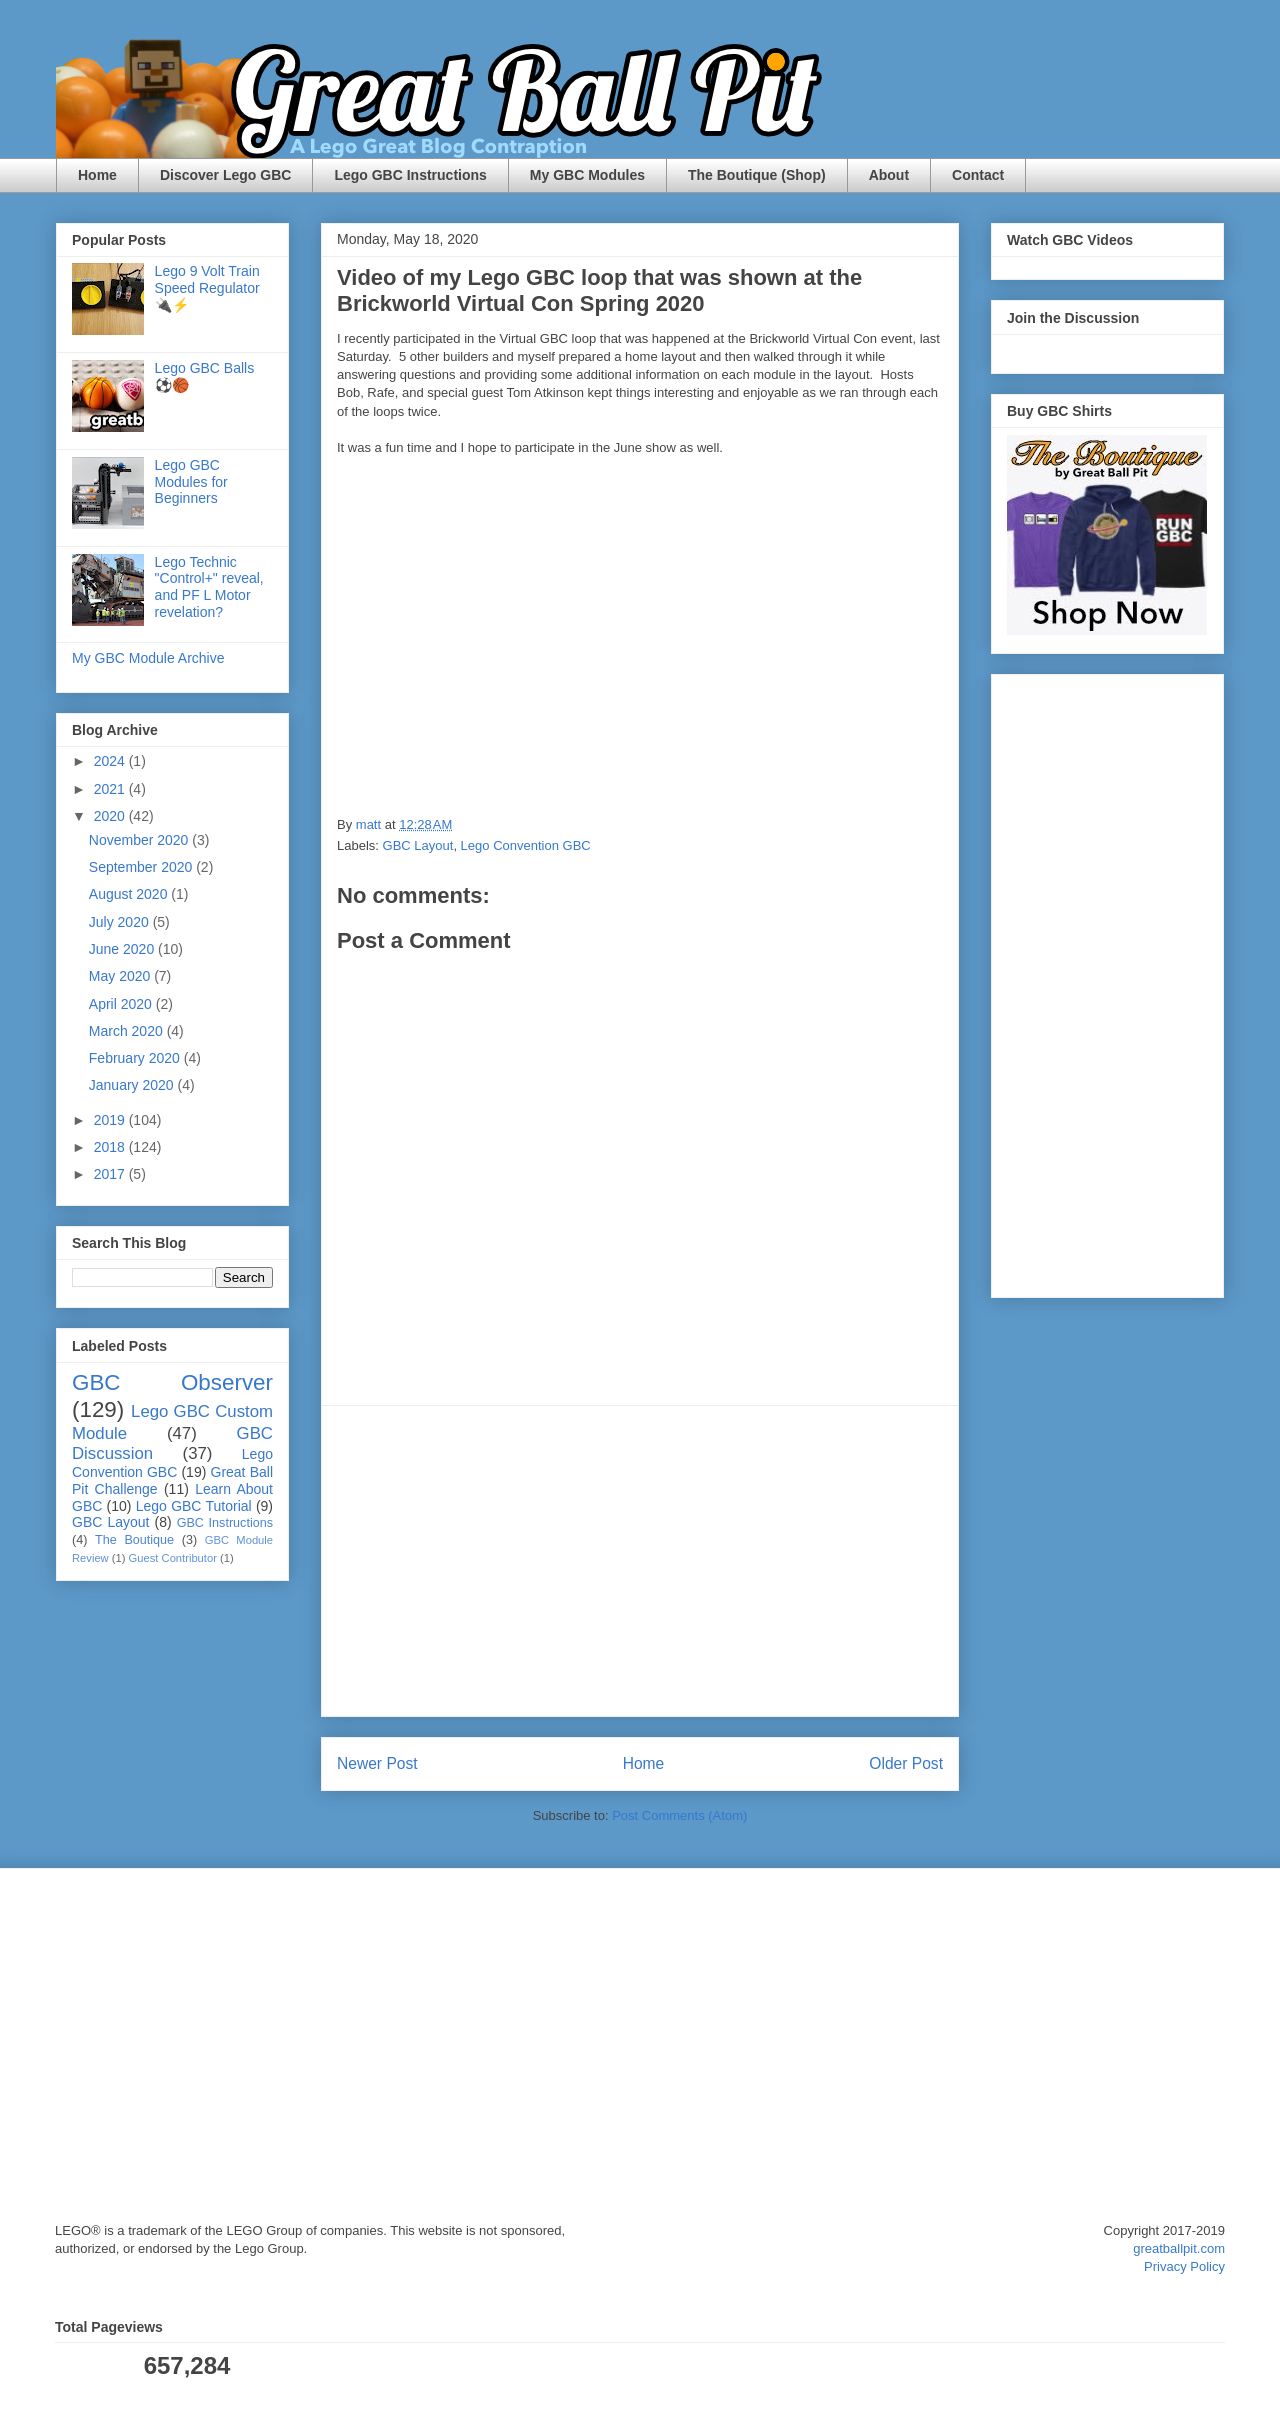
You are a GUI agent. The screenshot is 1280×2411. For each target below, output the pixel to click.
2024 (111, 761)
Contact (978, 175)
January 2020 (133, 1085)
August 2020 (130, 894)
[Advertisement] (640, 1561)
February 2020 (136, 1058)
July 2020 (121, 922)
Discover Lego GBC (225, 175)
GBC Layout (418, 845)
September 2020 (142, 867)
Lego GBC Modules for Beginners (191, 482)
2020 (111, 816)
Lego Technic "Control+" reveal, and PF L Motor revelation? (209, 587)
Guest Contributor (173, 1558)
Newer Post (377, 1763)
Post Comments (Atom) (679, 1815)
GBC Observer (172, 1382)
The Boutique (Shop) (757, 175)
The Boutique (134, 1540)
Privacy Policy (1184, 2266)
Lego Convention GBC (526, 845)
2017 (111, 1174)
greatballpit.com (1179, 2248)
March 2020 (128, 1031)
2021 (111, 789)
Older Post (906, 1763)
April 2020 (122, 1004)
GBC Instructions (225, 1523)
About (889, 175)
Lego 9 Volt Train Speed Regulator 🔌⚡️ (207, 288)
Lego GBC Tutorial (194, 1506)
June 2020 (123, 949)
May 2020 (121, 976)
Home (97, 175)
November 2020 (141, 840)
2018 (111, 1147)
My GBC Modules (587, 175)
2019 (111, 1120)
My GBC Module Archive (148, 658)
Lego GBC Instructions (410, 175)
